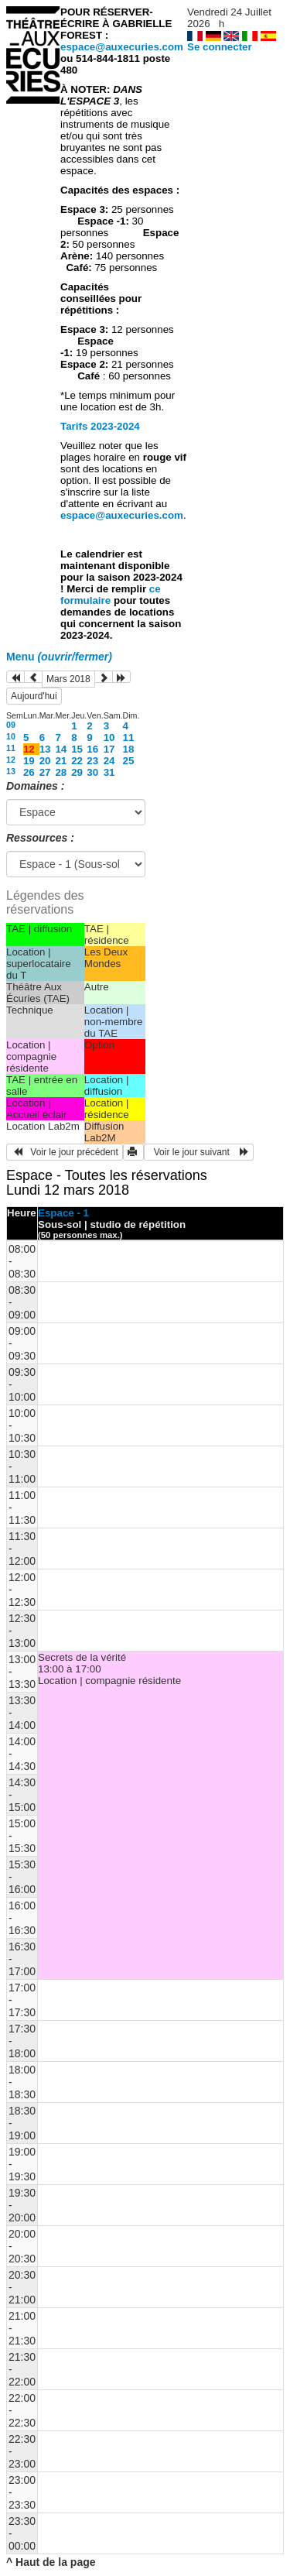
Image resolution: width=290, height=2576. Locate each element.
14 (61, 749)
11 (129, 737)
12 (10, 759)
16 (92, 749)
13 (45, 749)
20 (45, 761)
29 (77, 772)
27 (45, 772)
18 (129, 749)
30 (92, 772)
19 (29, 761)
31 (109, 772)
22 (77, 761)
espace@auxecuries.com (121, 47)
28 (61, 772)
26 (29, 772)
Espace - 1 (63, 1213)
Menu (59, 656)
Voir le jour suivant (198, 1152)
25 (129, 761)
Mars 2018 (68, 679)
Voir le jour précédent (64, 1152)
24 (109, 761)
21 (61, 761)
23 (92, 761)
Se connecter (219, 47)
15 (77, 749)
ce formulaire (110, 594)
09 (10, 724)
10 (10, 736)
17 (109, 749)
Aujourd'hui (34, 696)
